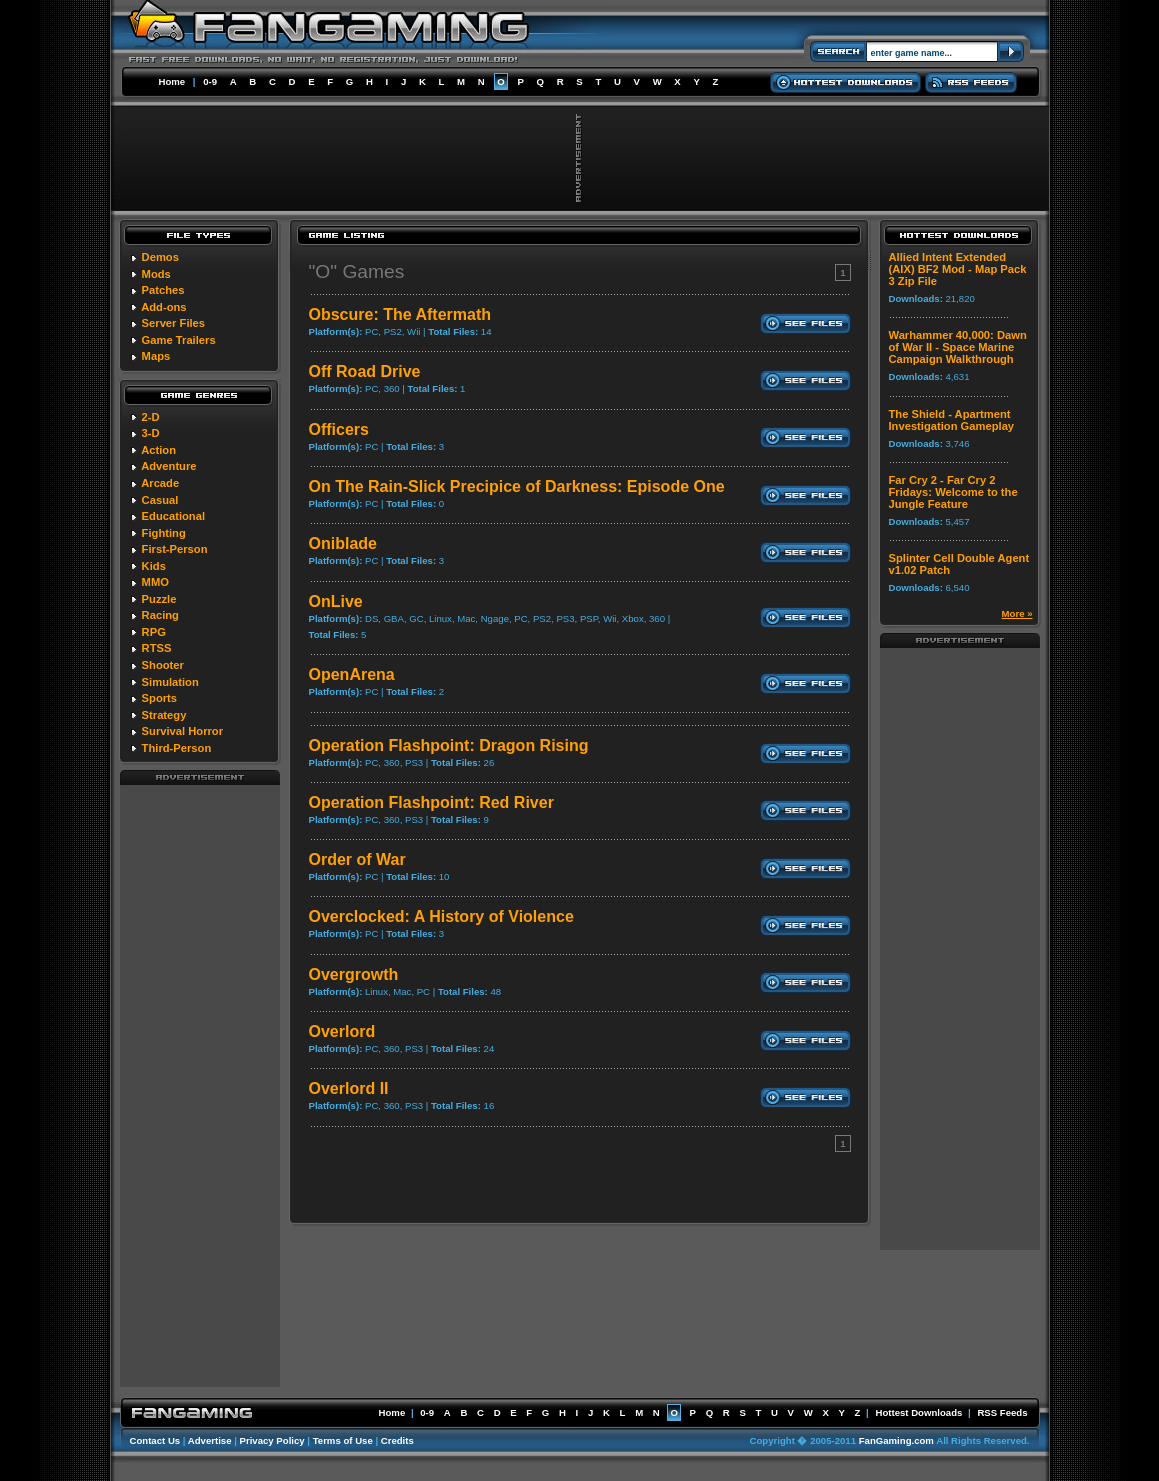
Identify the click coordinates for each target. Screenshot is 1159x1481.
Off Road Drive (365, 371)
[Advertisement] (200, 1085)
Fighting (164, 533)
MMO (155, 582)
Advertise (210, 1440)
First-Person (175, 549)
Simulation (170, 682)
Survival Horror (182, 731)
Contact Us (155, 1440)
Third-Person (177, 748)
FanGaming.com (896, 1440)
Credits (397, 1440)
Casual (160, 500)
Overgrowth (354, 974)
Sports (159, 698)
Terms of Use (343, 1440)
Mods (156, 274)
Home (172, 81)
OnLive (336, 601)
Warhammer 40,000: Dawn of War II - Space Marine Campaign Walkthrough (958, 347)
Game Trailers (179, 340)
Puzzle (159, 599)
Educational (173, 516)
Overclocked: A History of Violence (441, 916)
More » (1017, 613)
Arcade (160, 483)
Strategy (164, 715)
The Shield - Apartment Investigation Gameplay (952, 420)
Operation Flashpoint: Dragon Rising (449, 745)
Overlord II (349, 1088)
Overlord (342, 1031)
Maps (156, 356)
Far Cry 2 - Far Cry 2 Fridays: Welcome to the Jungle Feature (953, 492)
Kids (154, 566)
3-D (151, 433)
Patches (163, 290)
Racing (160, 615)
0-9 (210, 81)
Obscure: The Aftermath (400, 314)
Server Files (173, 323)
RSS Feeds (1002, 1412)
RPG (154, 632)
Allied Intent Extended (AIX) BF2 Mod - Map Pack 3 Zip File (958, 269)
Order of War (357, 859)
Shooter (163, 665)
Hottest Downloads (918, 1412)
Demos (160, 257)
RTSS (157, 648)
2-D (151, 417)
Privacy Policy (272, 1440)
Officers (339, 429)
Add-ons (163, 307)
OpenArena (352, 674)
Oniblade (343, 543)
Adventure (168, 466)
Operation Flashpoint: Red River (431, 802)
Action (158, 450)
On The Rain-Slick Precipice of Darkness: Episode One (517, 486)
